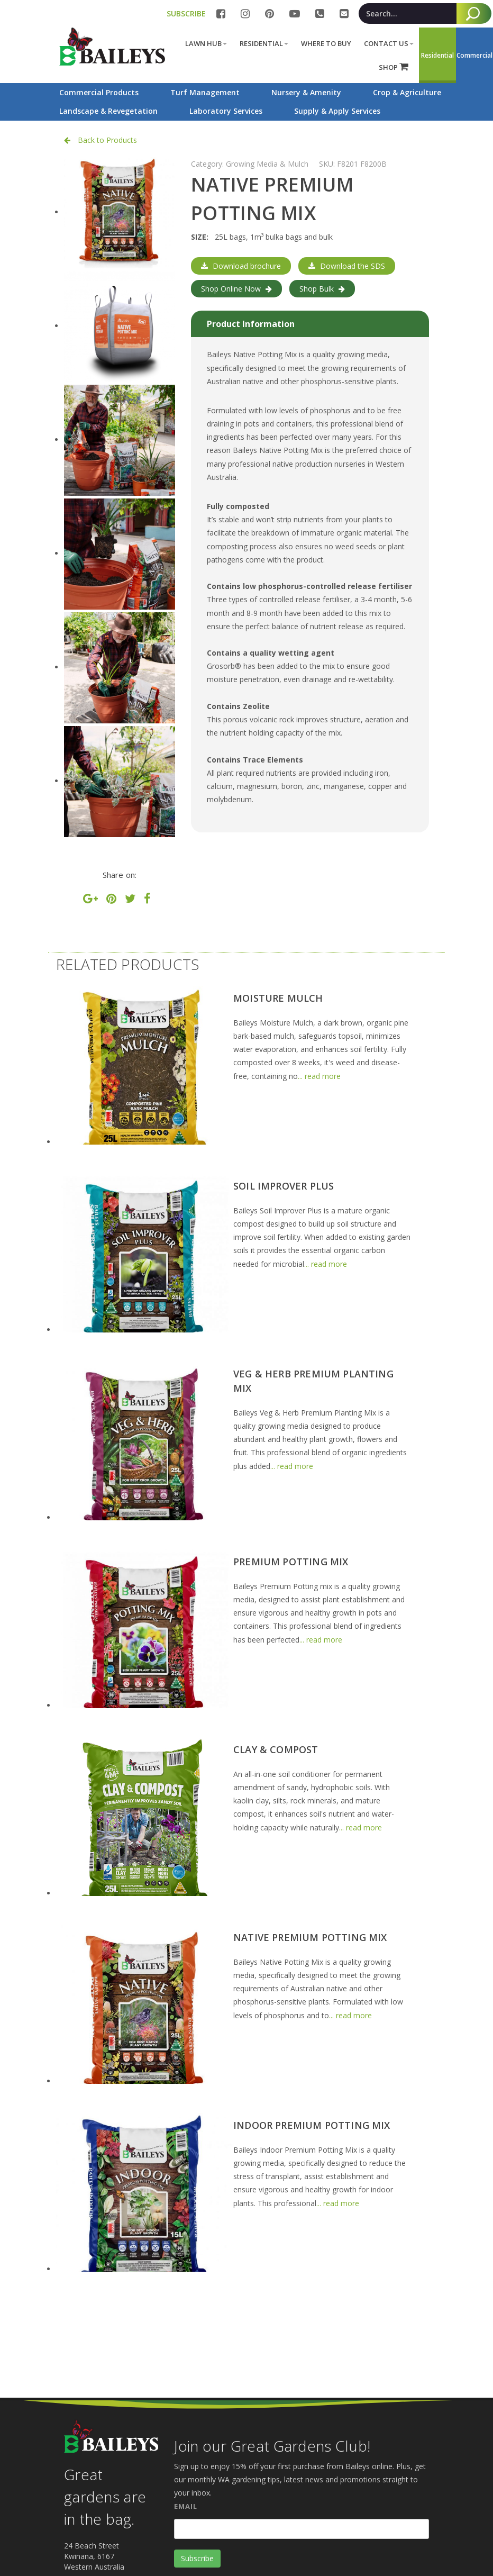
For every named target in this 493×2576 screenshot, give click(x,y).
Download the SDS (346, 266)
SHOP (393, 67)
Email (185, 2506)
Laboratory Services (225, 111)
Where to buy (326, 43)
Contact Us (389, 43)
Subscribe (197, 2558)
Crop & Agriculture (407, 92)
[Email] (301, 2529)
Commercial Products (99, 92)
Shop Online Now (236, 289)
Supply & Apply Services (337, 111)
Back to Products (100, 140)
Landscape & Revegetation (108, 111)
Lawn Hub (206, 43)
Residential (264, 43)
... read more (319, 1076)
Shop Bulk (322, 289)
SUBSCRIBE (186, 13)
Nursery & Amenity (306, 92)
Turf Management (205, 92)
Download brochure (241, 266)
